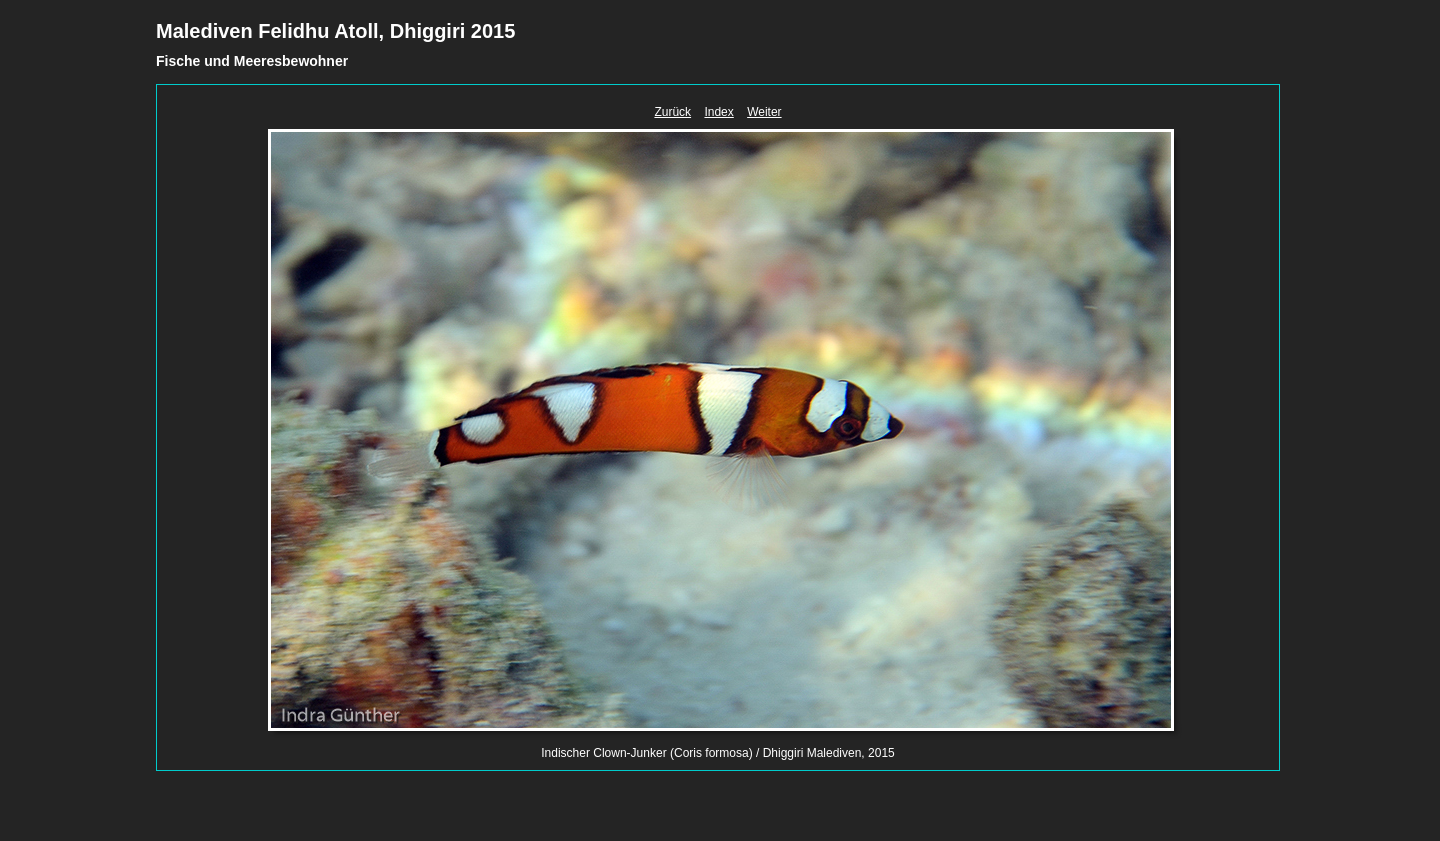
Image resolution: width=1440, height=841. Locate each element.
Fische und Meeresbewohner (252, 61)
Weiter (764, 112)
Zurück (672, 112)
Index (718, 112)
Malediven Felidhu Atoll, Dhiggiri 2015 (335, 31)
